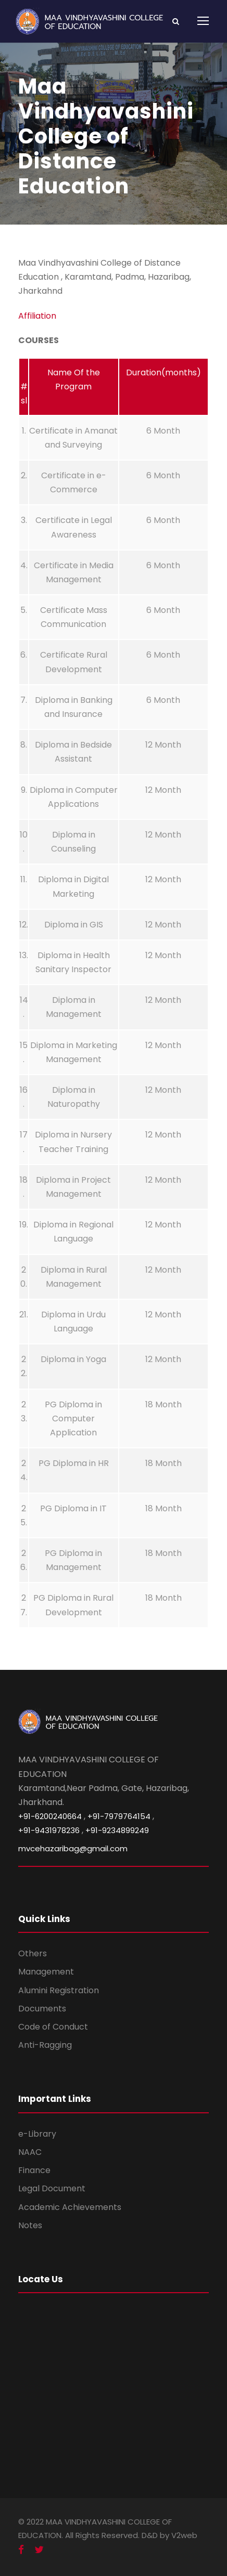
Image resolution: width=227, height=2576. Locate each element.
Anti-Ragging (45, 2045)
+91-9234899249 (117, 1830)
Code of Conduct (53, 2027)
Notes (30, 2225)
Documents (42, 2009)
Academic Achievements (69, 2207)
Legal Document (51, 2188)
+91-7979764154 (118, 1816)
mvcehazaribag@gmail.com (73, 1848)
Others (32, 1953)
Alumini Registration (58, 1990)
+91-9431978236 (49, 1830)
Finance (34, 2170)
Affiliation (37, 316)
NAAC (30, 2152)
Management (46, 1972)
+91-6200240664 (50, 1816)
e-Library (37, 2134)
